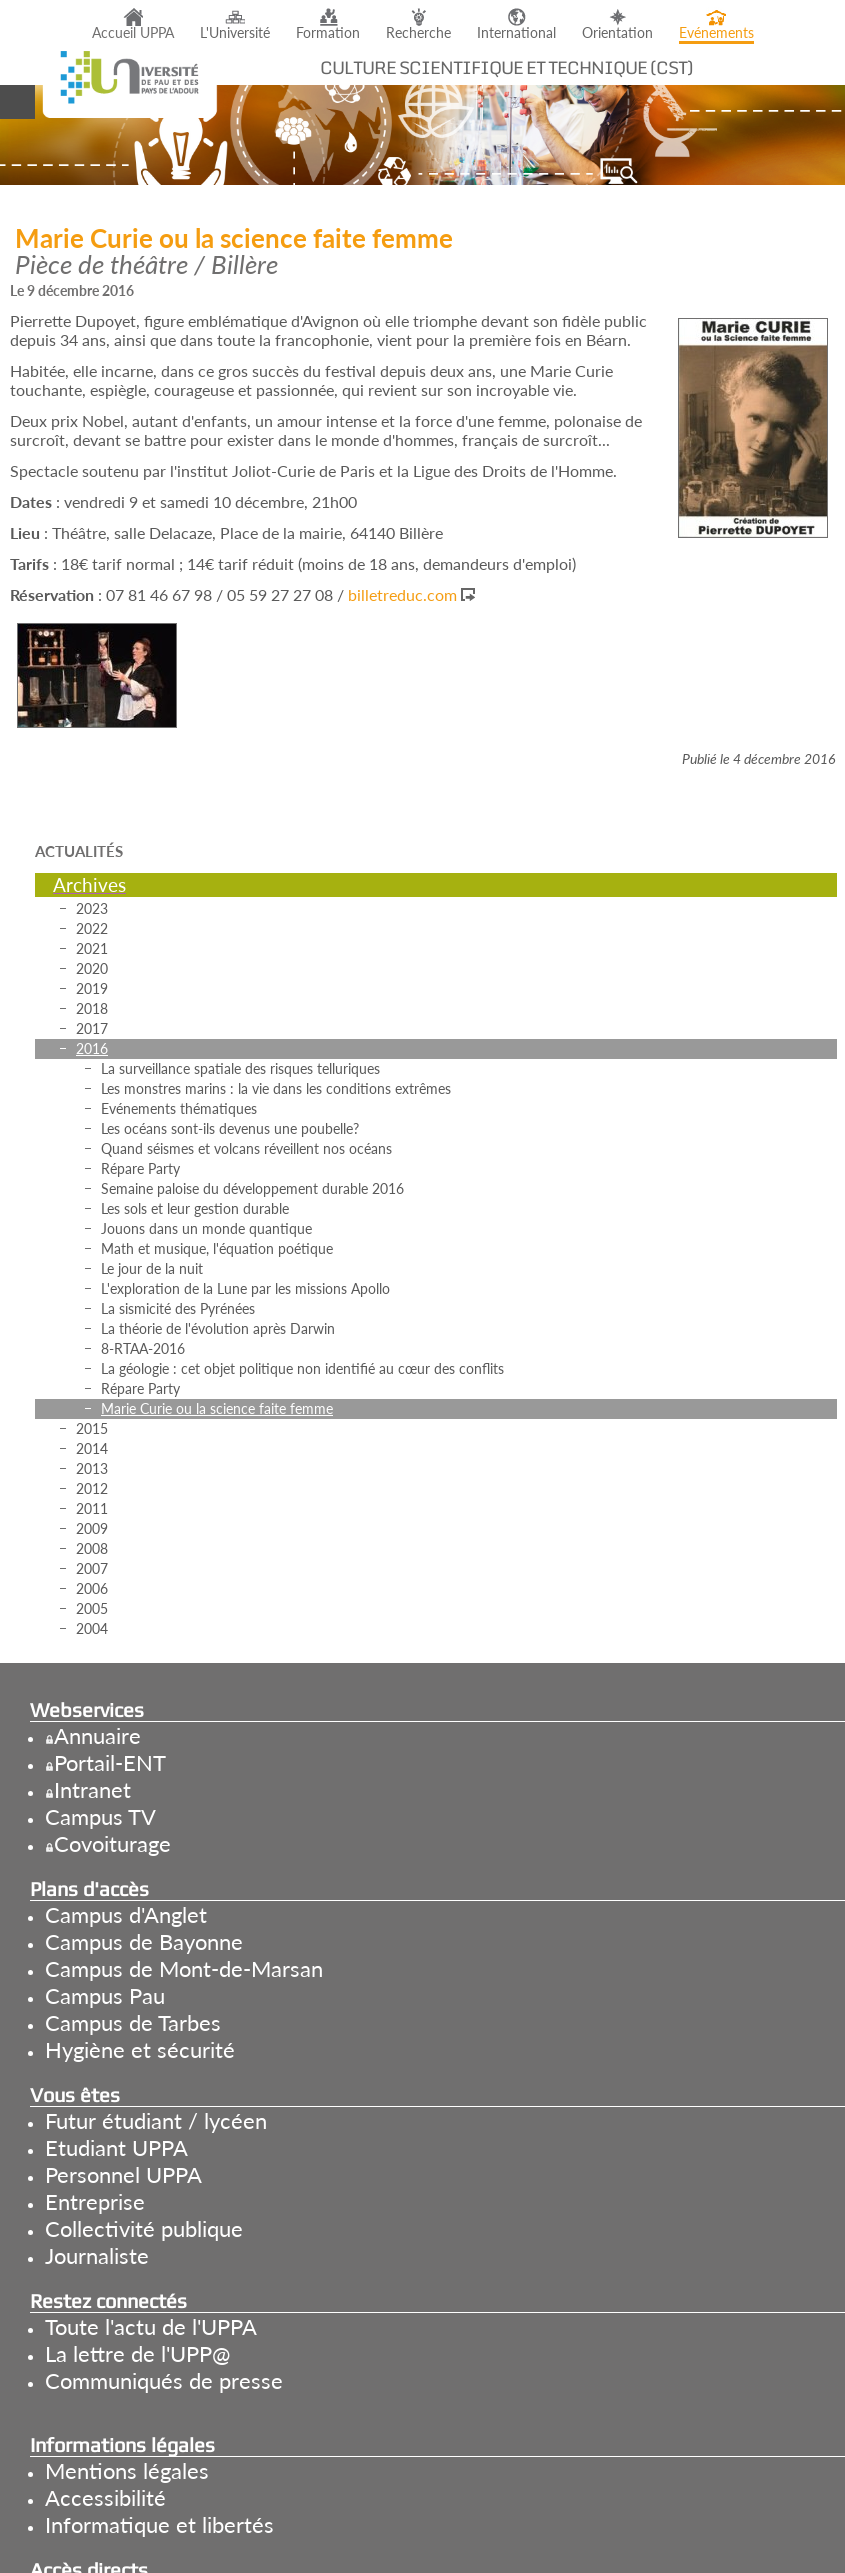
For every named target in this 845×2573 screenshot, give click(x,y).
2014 (92, 1448)
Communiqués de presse (164, 2380)
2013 (92, 1468)
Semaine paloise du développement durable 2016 (252, 1188)
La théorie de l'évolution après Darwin (218, 1328)
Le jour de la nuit (152, 1268)
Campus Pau (105, 1995)
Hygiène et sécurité (140, 2049)
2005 (92, 1608)
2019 (92, 988)
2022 (92, 928)
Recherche (418, 33)
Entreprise (95, 2201)
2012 (92, 1488)
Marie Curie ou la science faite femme (217, 1408)
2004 (92, 1628)
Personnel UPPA (123, 2174)
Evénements (716, 33)
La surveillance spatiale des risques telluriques (240, 1068)
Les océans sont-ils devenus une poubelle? (230, 1128)
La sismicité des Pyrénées (178, 1308)
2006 (92, 1588)
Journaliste (97, 2255)
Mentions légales (127, 2470)
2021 (92, 948)
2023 (92, 908)
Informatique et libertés (159, 2524)
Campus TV (100, 1816)
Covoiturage (112, 1843)
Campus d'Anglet (126, 1914)
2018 (92, 1008)
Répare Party (140, 1168)
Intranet (92, 1789)
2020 (92, 968)
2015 (92, 1428)
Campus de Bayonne (144, 1941)
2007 (92, 1568)
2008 (92, 1548)
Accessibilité (105, 2497)
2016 (92, 1048)
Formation (328, 33)
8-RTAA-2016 (143, 1348)
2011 (92, 1508)
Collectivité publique (144, 2228)
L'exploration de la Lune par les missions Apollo (245, 1288)
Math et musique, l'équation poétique (217, 1248)
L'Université (235, 33)
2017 (92, 1028)
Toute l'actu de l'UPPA (151, 2326)
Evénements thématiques (179, 1108)
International (516, 33)
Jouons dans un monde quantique (206, 1228)
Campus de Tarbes (133, 2022)
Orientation (617, 33)
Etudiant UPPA (116, 2147)
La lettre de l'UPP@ (137, 2353)
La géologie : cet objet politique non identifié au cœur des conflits (302, 1368)
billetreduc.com (402, 594)
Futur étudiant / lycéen (156, 2120)
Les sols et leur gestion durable (195, 1208)
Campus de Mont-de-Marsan (184, 1968)
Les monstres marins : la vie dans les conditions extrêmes (276, 1088)
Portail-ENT (110, 1762)
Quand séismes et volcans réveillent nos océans (246, 1148)
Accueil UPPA (133, 33)
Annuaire (97, 1735)
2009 (92, 1528)
